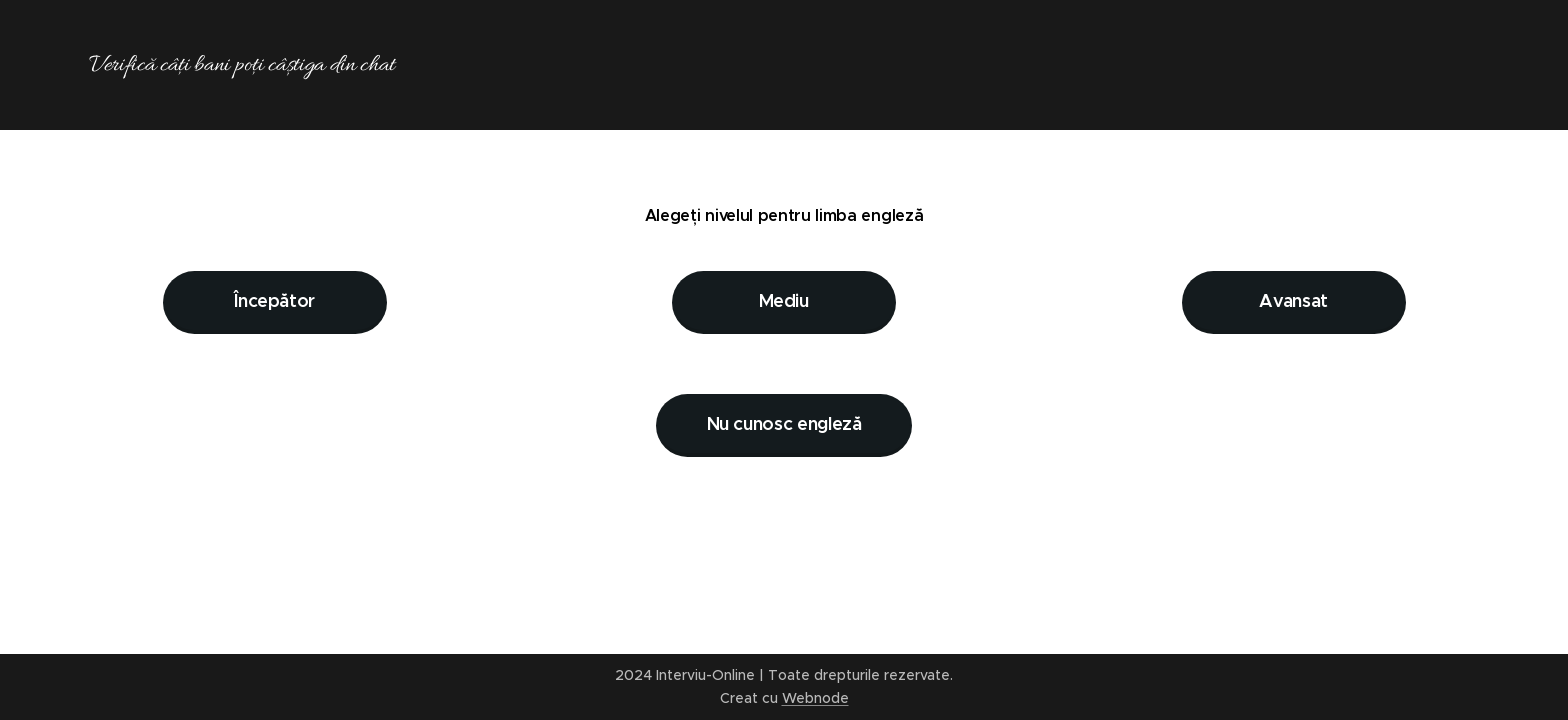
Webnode (815, 698)
